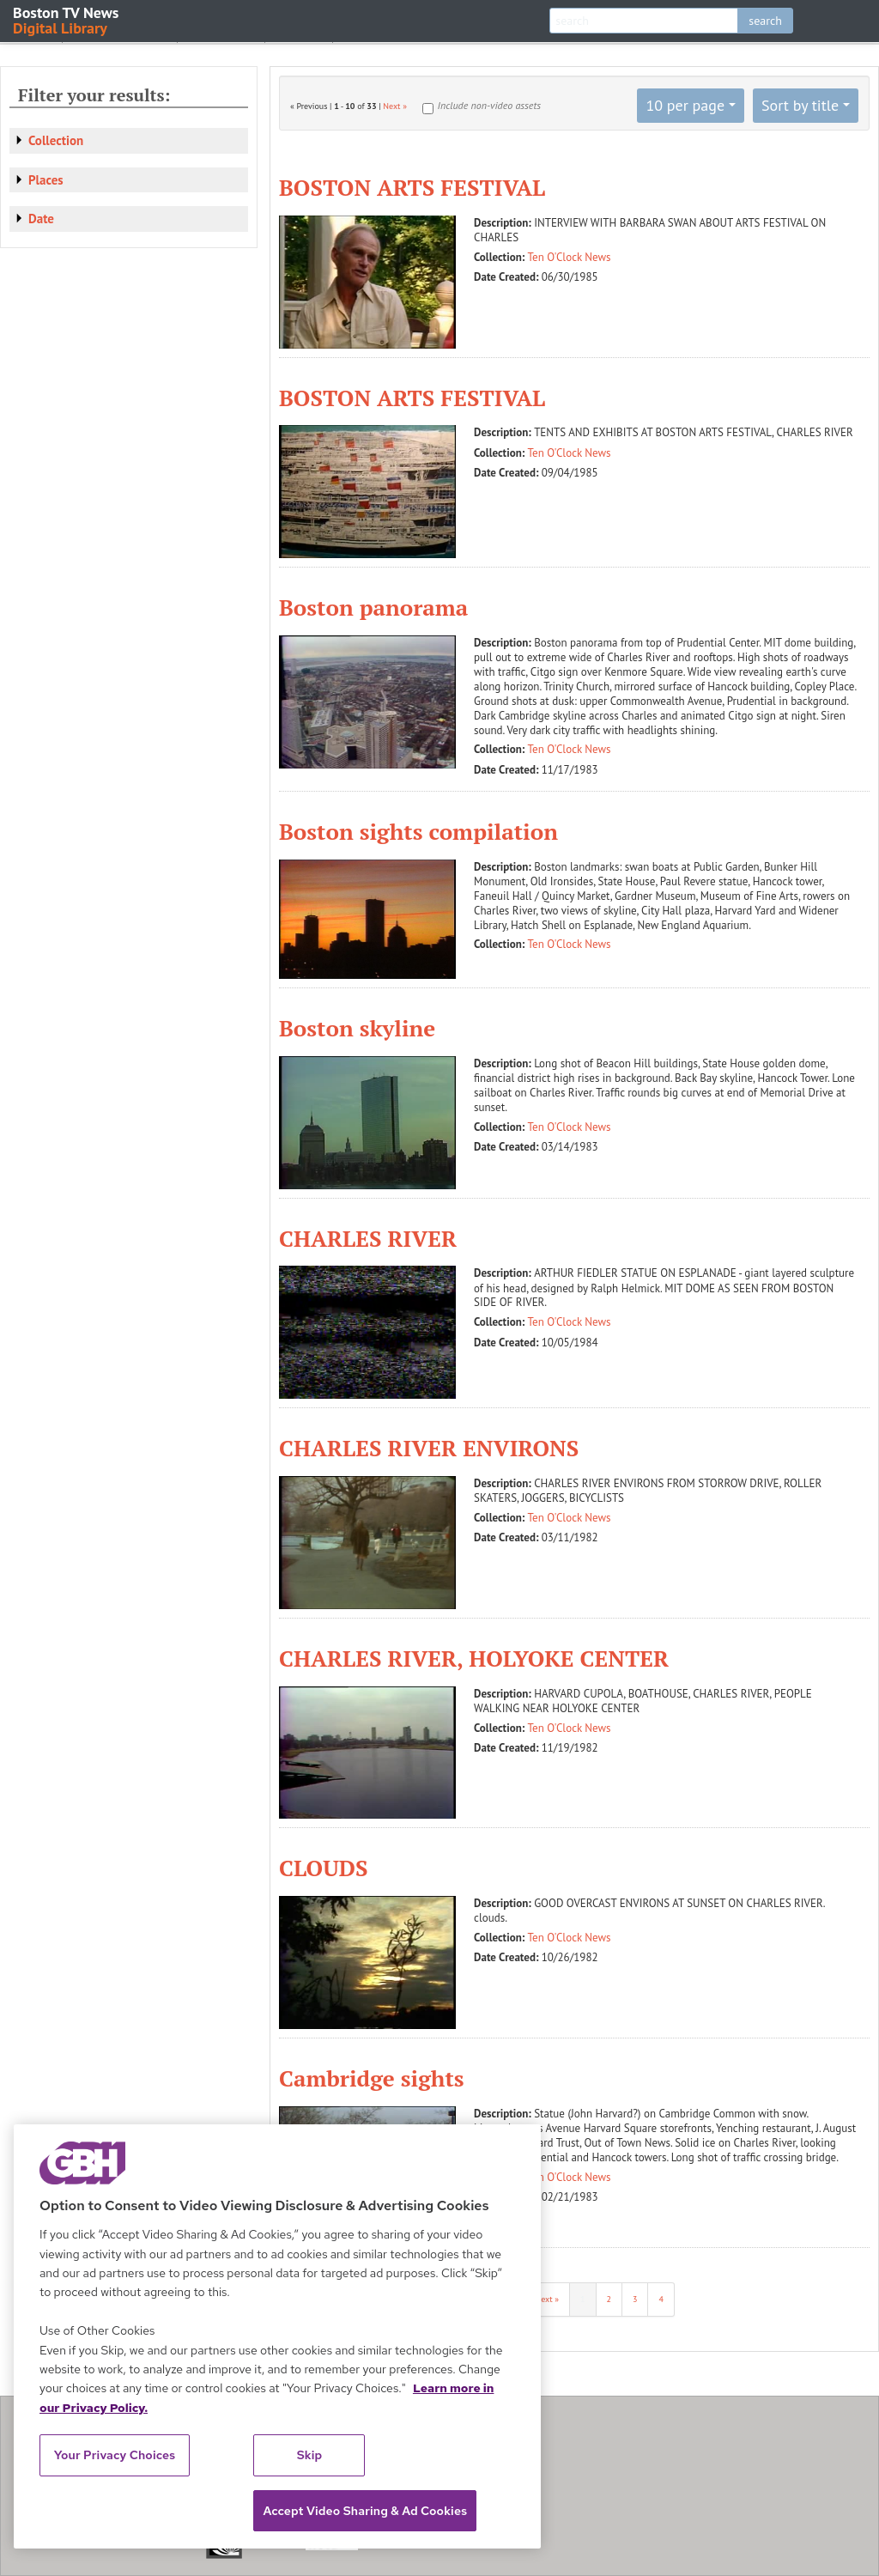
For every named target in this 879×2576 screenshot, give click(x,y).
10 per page (685, 105)
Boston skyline (357, 1027)
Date (41, 218)
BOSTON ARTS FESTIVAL (412, 187)
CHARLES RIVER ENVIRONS (429, 1447)
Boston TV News (67, 19)
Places (46, 180)
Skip (310, 2455)
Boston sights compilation (418, 831)
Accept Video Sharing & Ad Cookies (365, 2510)
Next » (395, 106)
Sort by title (800, 105)
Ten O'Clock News (569, 257)
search (765, 20)
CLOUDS (323, 1867)
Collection (55, 140)
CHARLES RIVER (368, 1238)
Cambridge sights (371, 2078)
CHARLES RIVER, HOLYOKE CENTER (474, 1658)
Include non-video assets (489, 105)
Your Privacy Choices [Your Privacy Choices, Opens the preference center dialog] (115, 2455)
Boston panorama (373, 607)
